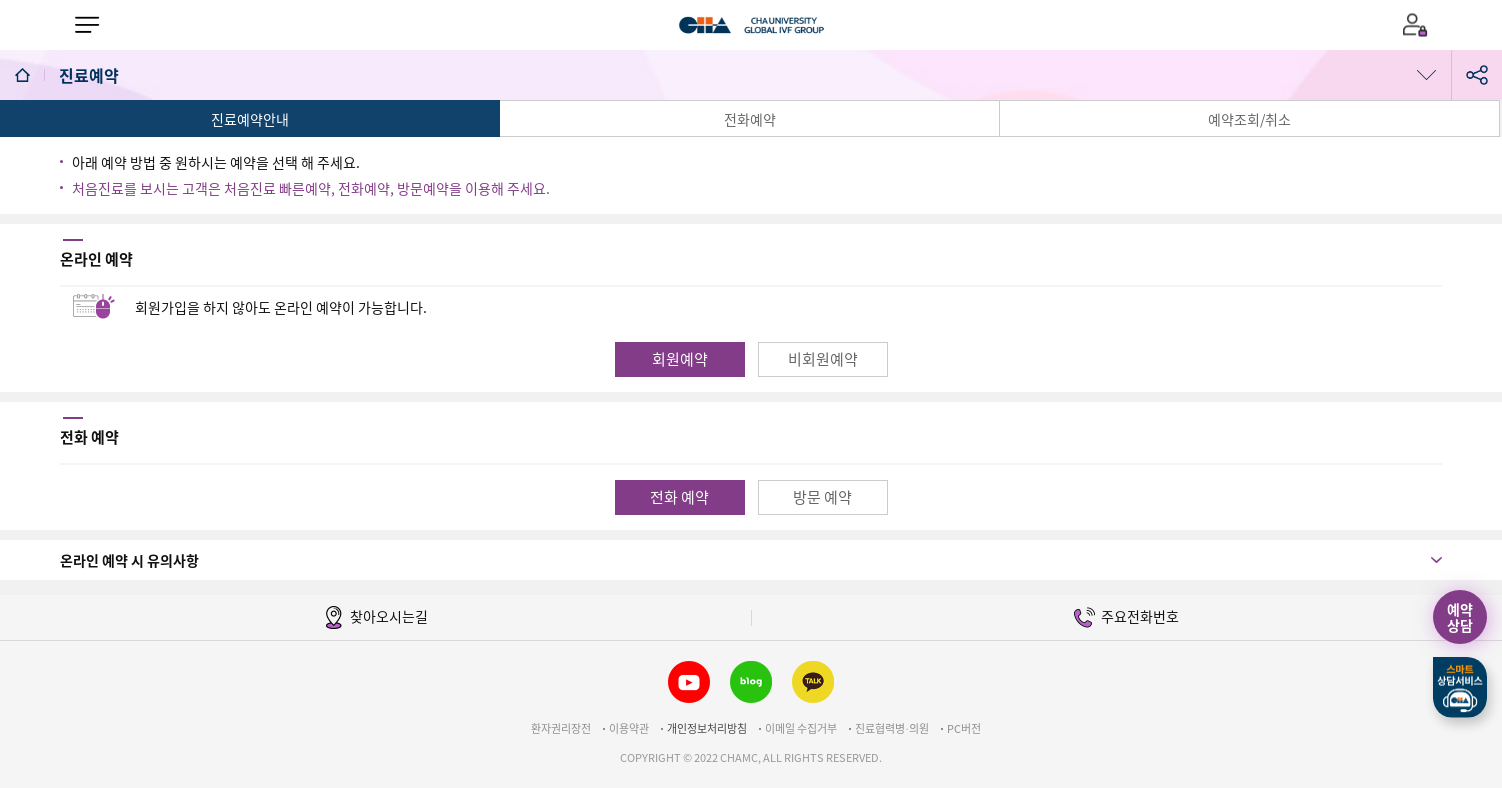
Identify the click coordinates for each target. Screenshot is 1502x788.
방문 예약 (822, 497)
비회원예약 (823, 359)
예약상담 (1460, 617)
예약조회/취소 (1249, 119)
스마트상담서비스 (1460, 688)
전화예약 (750, 119)
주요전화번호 (1126, 617)
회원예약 (680, 359)
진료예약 (91, 75)
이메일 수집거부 (801, 728)
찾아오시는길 (375, 617)
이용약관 (629, 728)
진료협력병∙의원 (891, 728)
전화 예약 (679, 497)
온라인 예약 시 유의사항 (129, 560)
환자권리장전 (561, 728)
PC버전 (964, 728)
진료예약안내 (250, 119)
